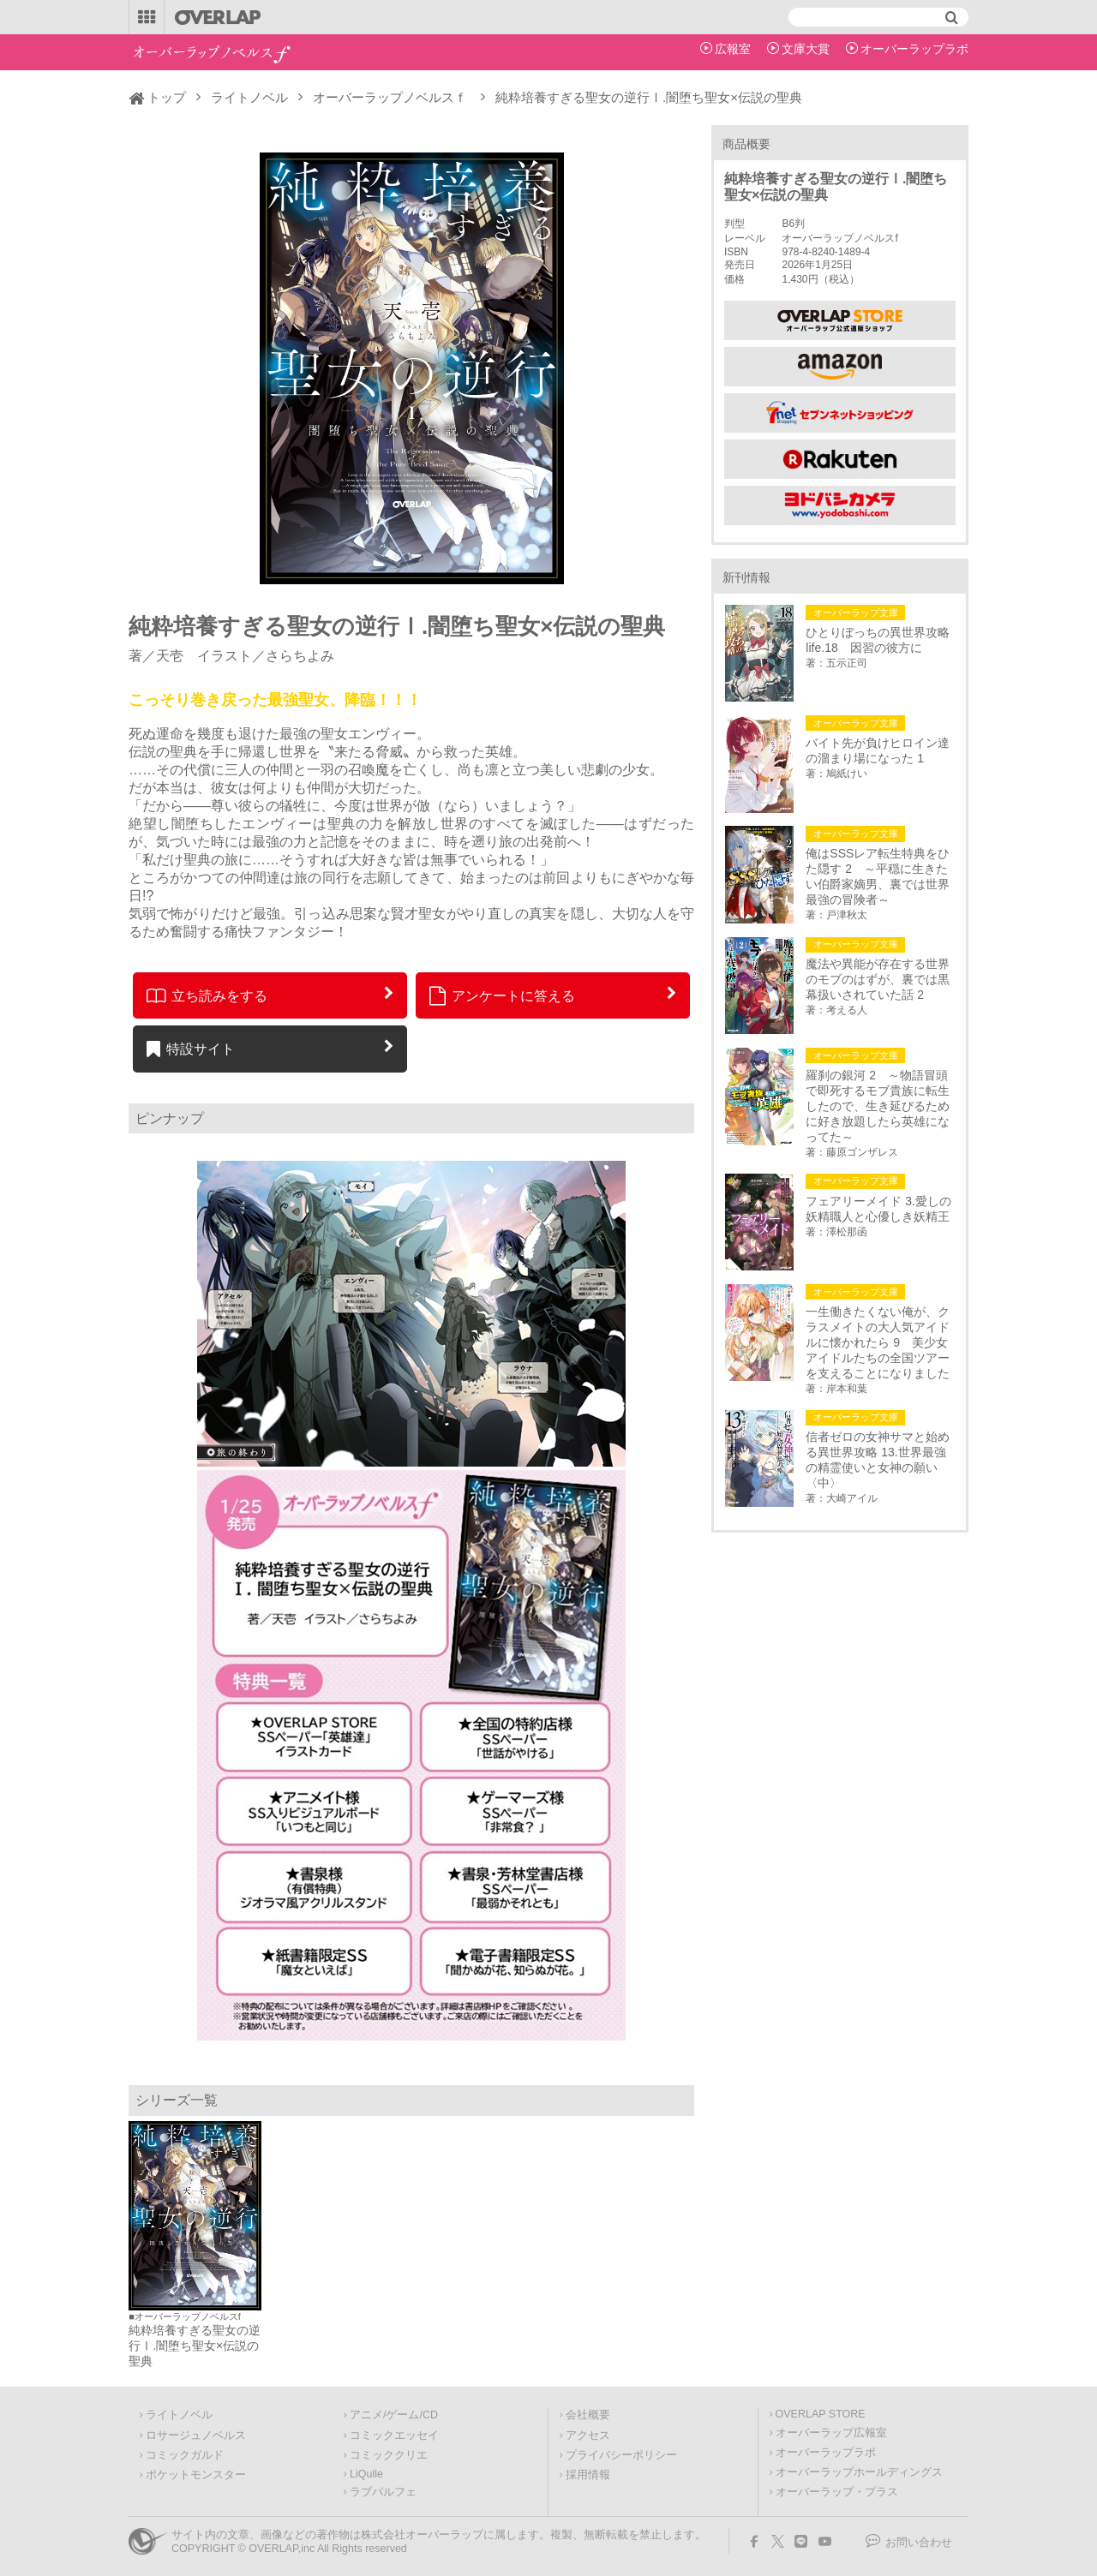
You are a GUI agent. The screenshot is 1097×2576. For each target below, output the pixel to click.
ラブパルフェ (383, 2492)
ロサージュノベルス (196, 2436)
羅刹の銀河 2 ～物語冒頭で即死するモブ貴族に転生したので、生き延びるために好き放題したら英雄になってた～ (878, 1106)
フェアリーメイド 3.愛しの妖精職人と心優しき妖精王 (878, 1208)
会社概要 (588, 2415)
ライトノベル (249, 97)
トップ (166, 97)
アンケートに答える (502, 995)
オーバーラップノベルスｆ (390, 97)
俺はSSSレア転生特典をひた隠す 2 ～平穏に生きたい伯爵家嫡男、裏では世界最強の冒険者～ (878, 876)
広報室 (733, 49)
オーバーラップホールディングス (859, 2472)
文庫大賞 (806, 49)
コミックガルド (185, 2455)
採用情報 (588, 2475)
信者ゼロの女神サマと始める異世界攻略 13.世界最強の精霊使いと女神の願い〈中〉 (878, 1460)
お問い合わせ (918, 2543)
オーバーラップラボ (914, 49)
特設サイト (191, 1048)
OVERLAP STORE (821, 2414)
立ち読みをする (207, 995)
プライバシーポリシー (621, 2455)
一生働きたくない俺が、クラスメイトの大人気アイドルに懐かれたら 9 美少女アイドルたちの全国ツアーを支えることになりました (878, 1342)
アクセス (588, 2436)
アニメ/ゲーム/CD (394, 2415)
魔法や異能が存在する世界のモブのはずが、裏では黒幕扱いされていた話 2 (878, 979)
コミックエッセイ (394, 2436)
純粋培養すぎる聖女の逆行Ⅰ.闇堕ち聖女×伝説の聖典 (195, 2345)
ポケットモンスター (196, 2475)
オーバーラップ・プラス (837, 2492)
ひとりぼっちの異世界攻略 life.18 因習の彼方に (880, 639)
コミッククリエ (389, 2455)
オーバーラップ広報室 (831, 2433)
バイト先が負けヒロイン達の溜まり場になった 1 (878, 750)
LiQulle (366, 2474)
